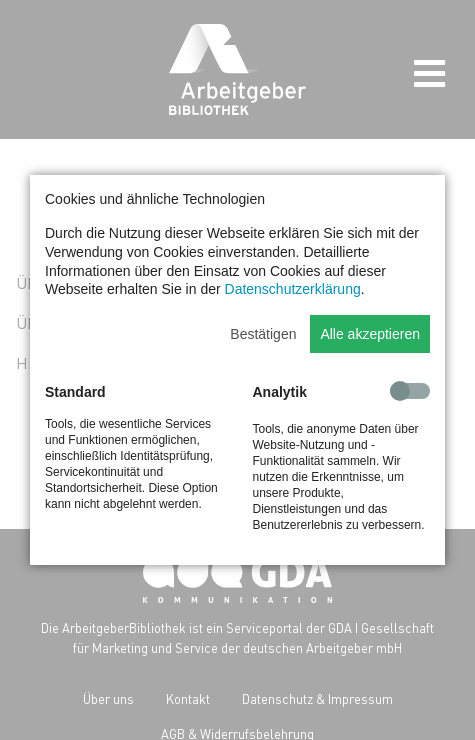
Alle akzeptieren (370, 334)
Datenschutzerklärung (293, 289)
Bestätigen (263, 334)
